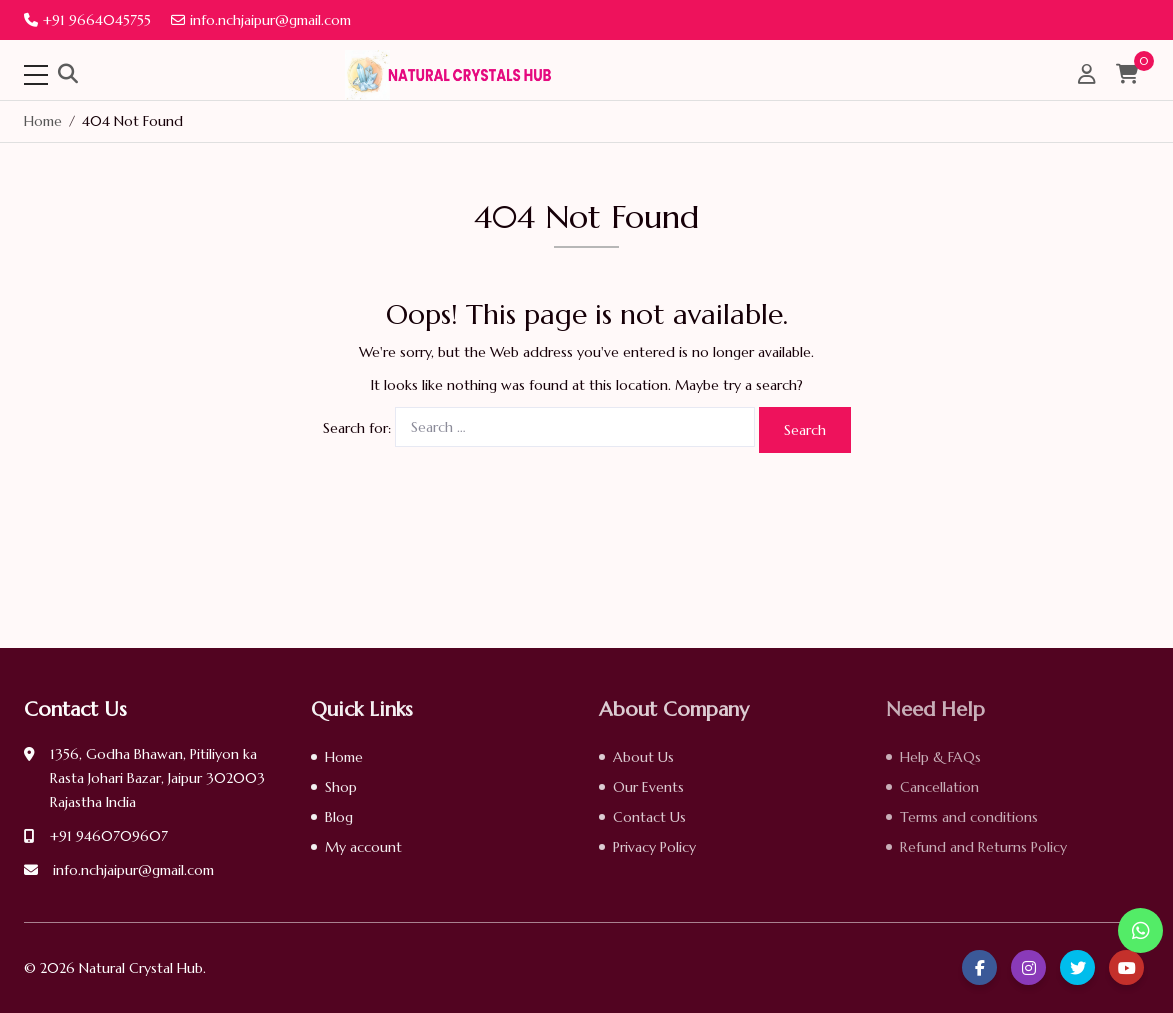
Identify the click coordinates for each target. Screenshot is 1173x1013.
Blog (339, 817)
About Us (643, 757)
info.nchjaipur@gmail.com (261, 20)
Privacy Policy (654, 847)
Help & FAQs (940, 757)
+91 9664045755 (87, 20)
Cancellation (939, 787)
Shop (341, 787)
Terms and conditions (969, 817)
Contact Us (649, 817)
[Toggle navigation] (36, 75)
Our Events (648, 787)
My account (363, 847)
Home (344, 757)
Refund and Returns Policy (983, 847)
